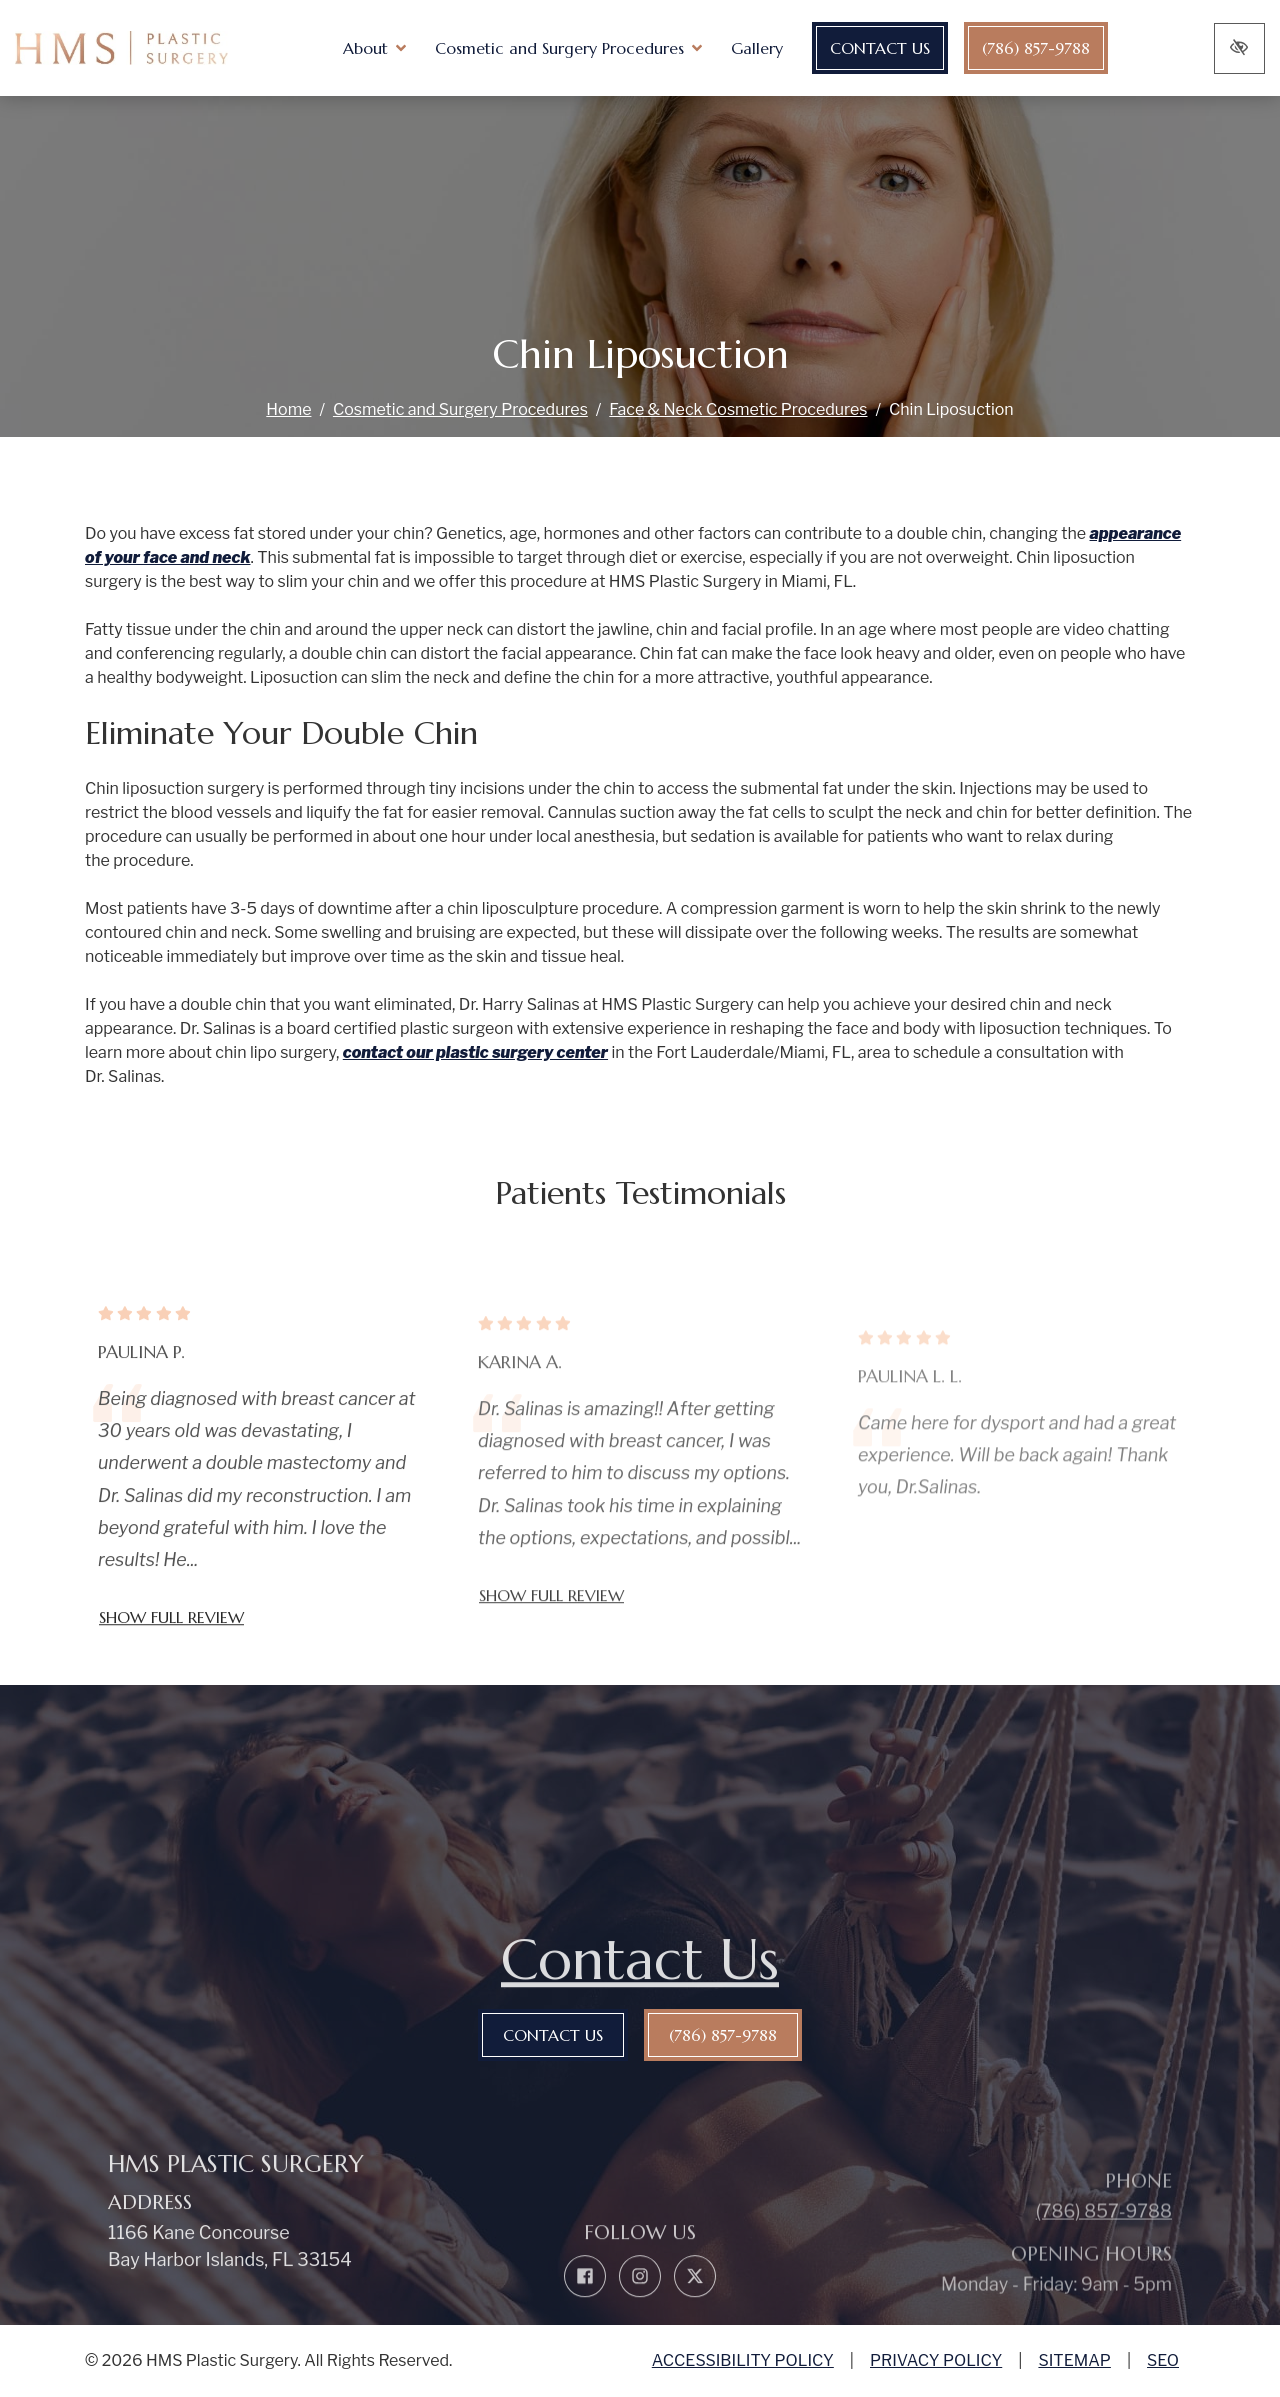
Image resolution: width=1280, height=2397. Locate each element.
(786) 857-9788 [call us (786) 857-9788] (1053, 48)
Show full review (171, 1658)
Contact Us (897, 48)
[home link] (139, 48)
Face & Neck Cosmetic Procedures (738, 409)
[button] (391, 48)
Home (288, 409)
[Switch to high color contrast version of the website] (1239, 48)
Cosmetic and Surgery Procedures (460, 409)
